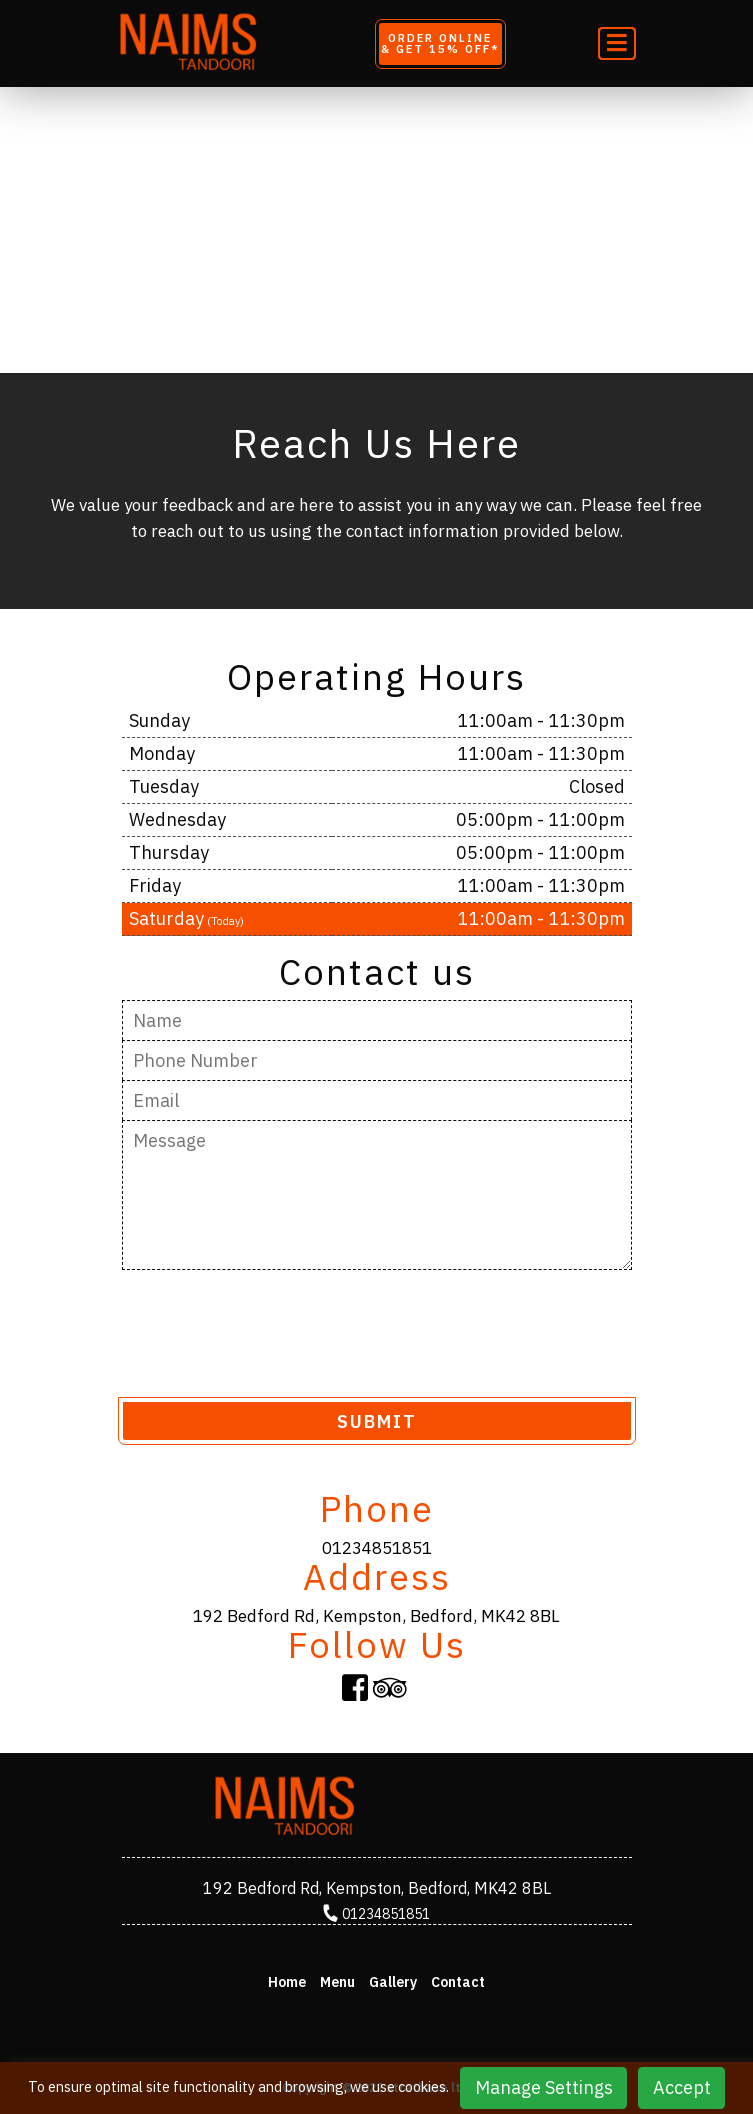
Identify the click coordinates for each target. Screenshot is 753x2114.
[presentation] (274, 1332)
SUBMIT (377, 1421)
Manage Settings (544, 2087)
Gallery (393, 1982)
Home (287, 1982)
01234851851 (377, 1548)
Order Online (440, 43)
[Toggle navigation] (617, 43)
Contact (458, 1982)
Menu (337, 1982)
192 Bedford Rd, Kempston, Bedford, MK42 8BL (376, 1616)
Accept (682, 2087)
